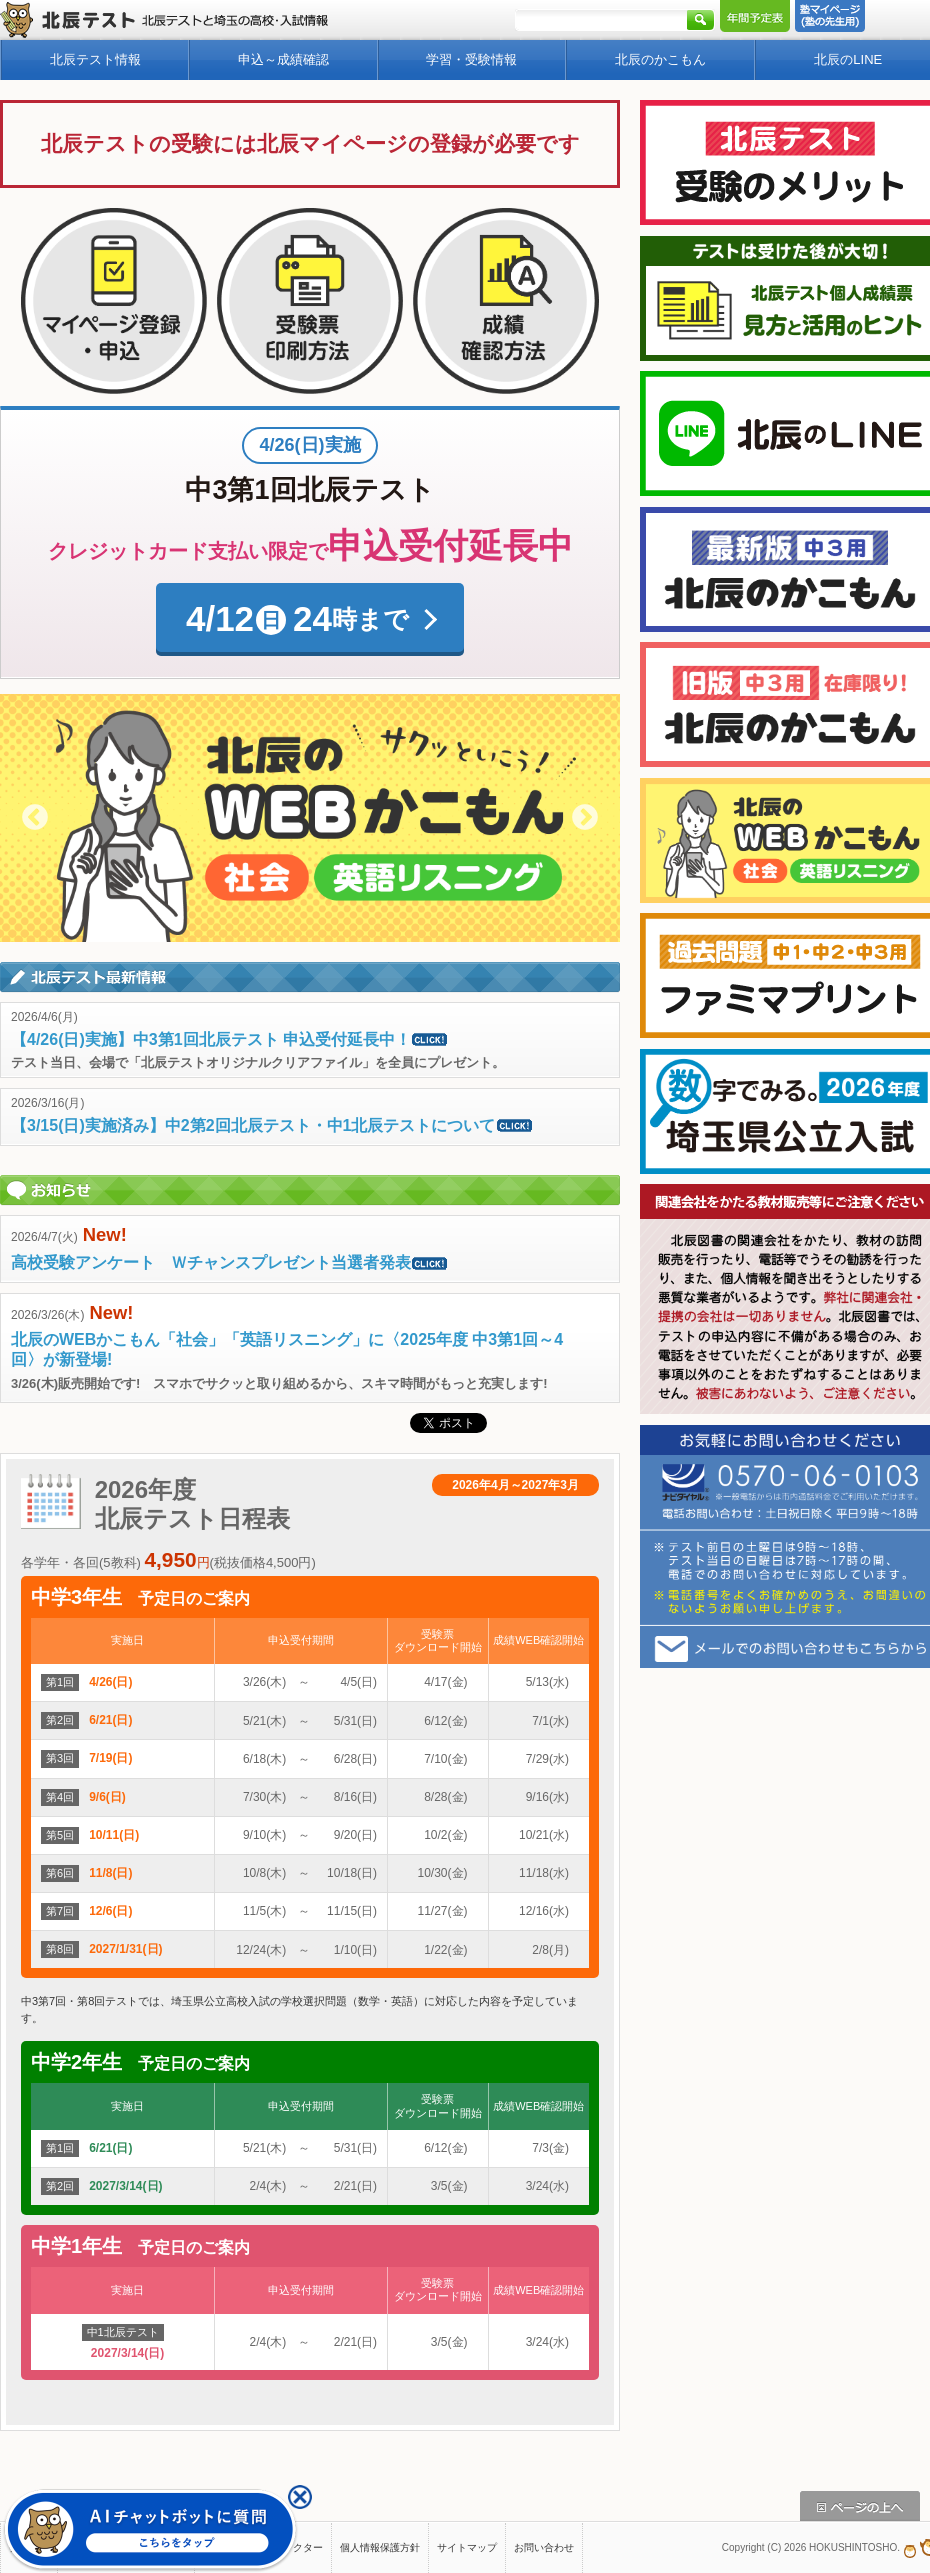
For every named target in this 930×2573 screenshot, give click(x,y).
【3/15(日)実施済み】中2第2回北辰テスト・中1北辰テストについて (272, 1125)
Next (585, 818)
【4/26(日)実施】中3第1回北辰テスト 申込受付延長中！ (230, 1039)
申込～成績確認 (283, 59)
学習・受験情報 (471, 59)
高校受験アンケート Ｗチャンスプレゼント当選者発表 (230, 1262)
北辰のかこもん (660, 59)
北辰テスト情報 (95, 59)
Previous (35, 818)
